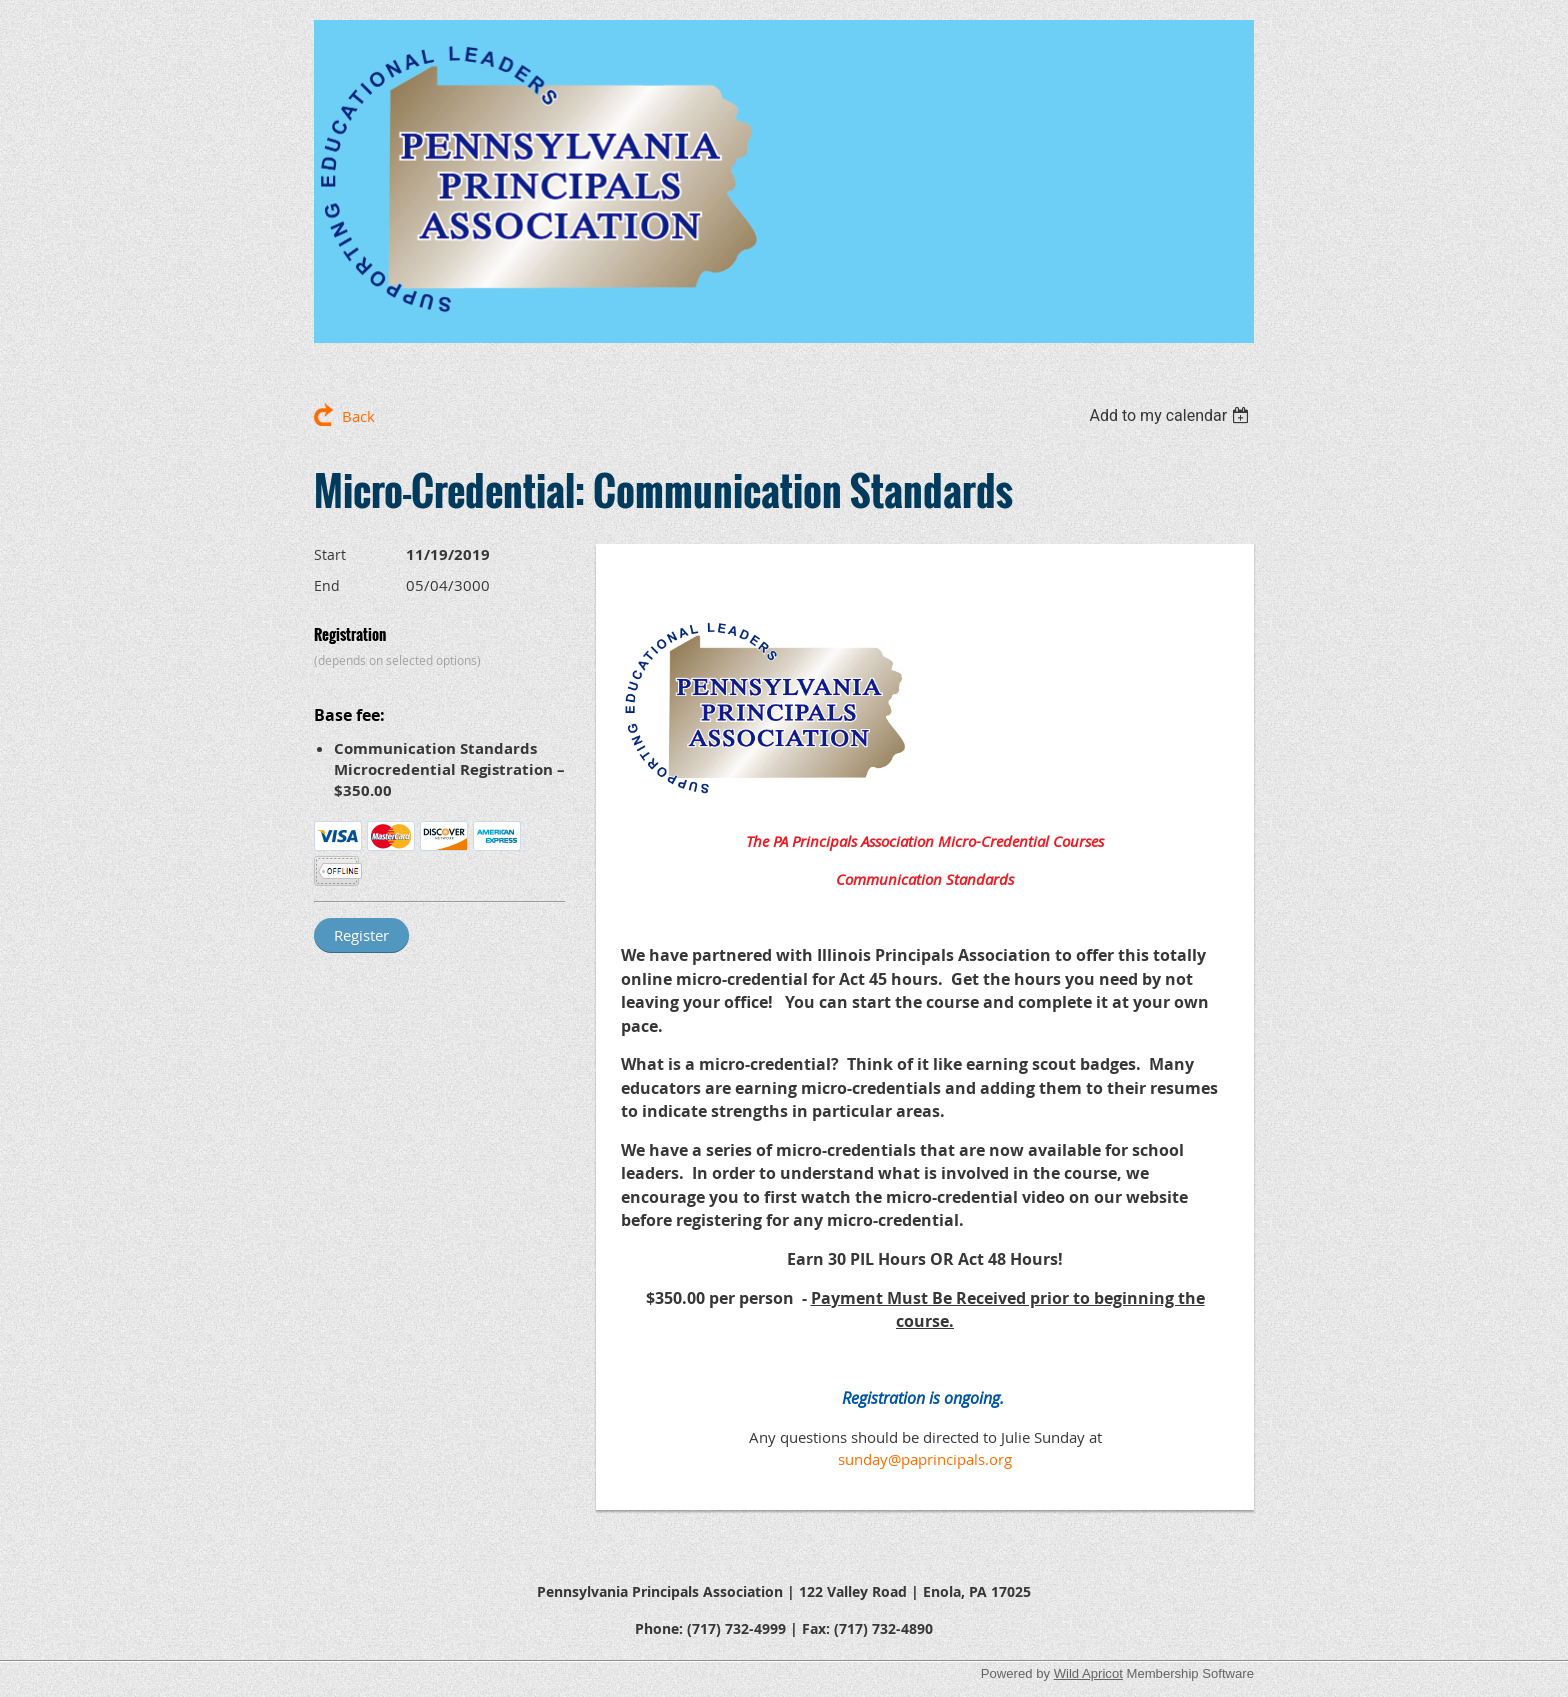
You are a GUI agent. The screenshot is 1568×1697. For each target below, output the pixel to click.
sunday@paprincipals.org (925, 1459)
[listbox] (1171, 415)
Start (330, 554)
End (327, 585)
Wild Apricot (1088, 1673)
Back (358, 416)
